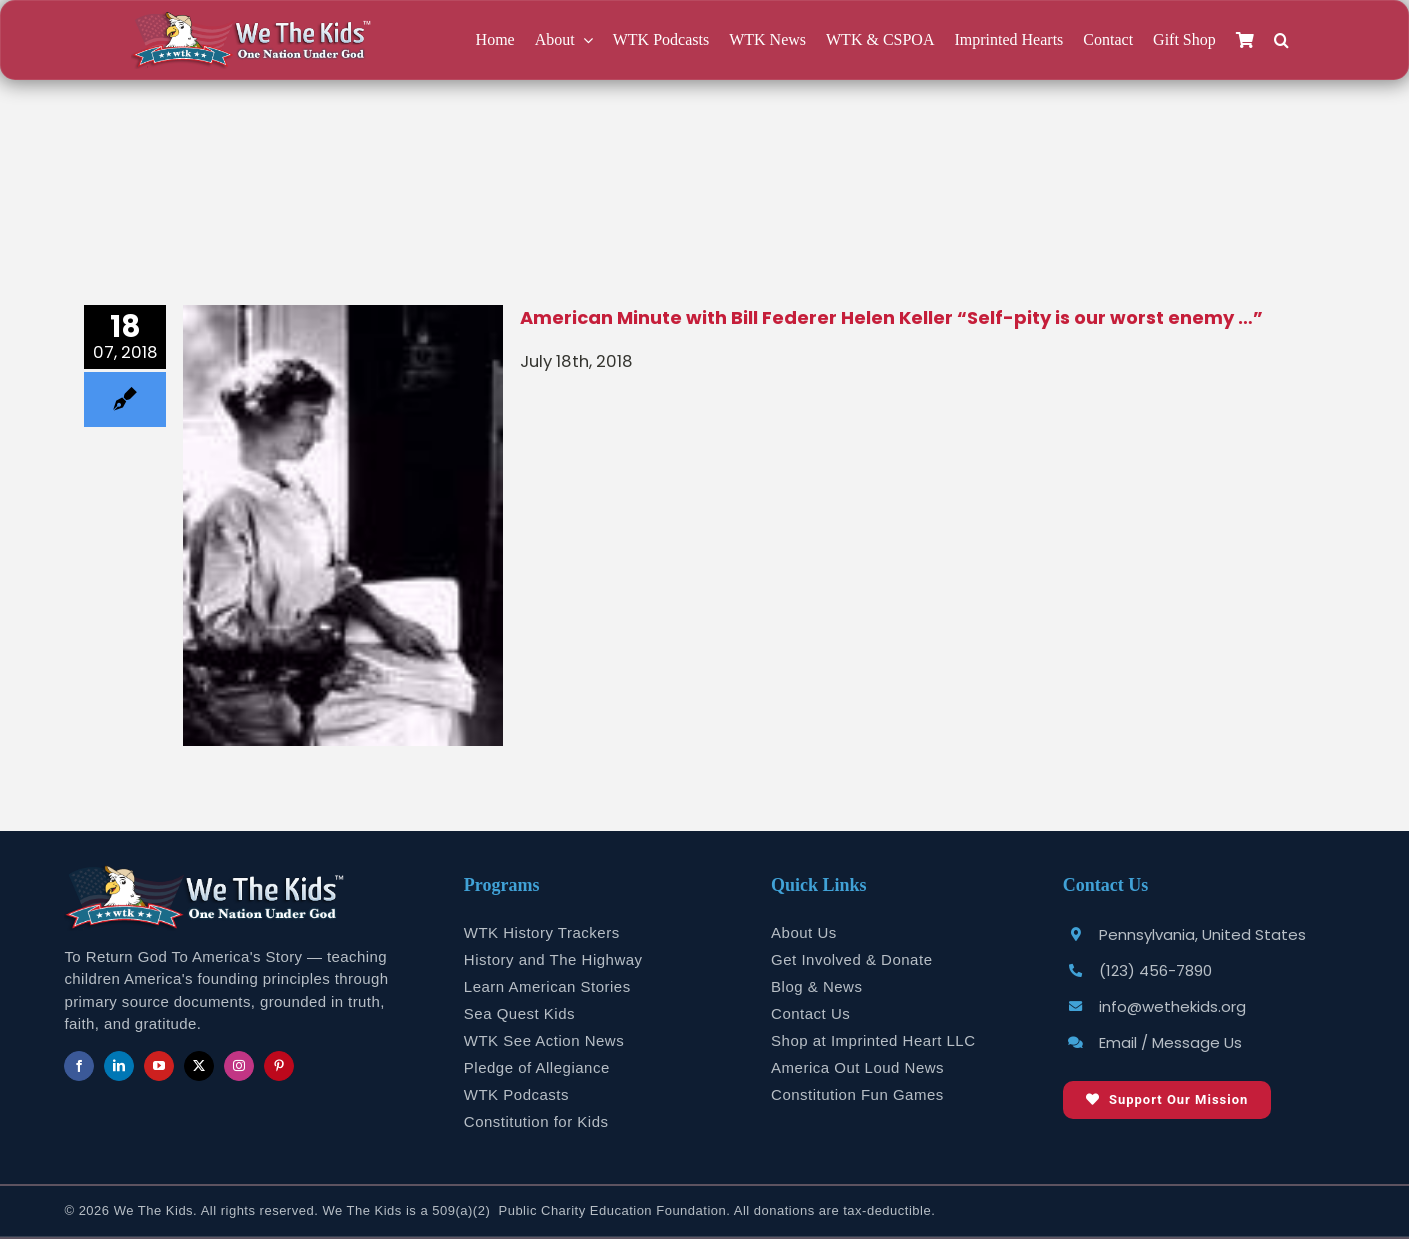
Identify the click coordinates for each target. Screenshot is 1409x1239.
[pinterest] (279, 1066)
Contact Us (810, 1013)
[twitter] (199, 1066)
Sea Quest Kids (519, 1013)
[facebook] (79, 1066)
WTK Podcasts (516, 1094)
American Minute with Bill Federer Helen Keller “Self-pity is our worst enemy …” (891, 317)
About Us (804, 932)
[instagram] (239, 1066)
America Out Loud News (857, 1067)
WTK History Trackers (542, 932)
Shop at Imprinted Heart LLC (873, 1040)
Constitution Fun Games (857, 1094)
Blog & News (816, 986)
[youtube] (159, 1066)
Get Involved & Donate (851, 959)
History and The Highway (553, 959)
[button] (1281, 40)
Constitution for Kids (536, 1121)
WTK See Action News (544, 1040)
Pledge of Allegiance (537, 1067)
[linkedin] (119, 1066)
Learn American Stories (547, 986)
